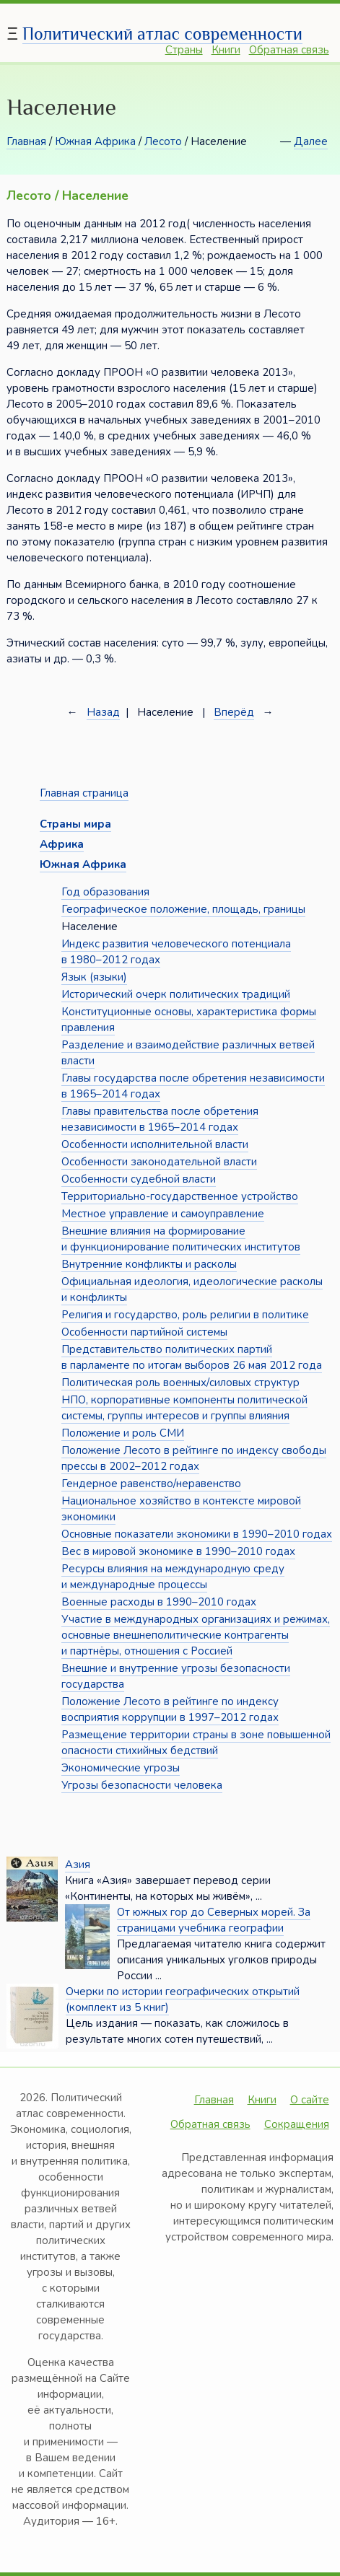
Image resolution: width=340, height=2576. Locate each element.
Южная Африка (95, 141)
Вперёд (234, 712)
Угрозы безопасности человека (141, 1785)
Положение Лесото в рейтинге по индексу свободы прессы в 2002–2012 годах (193, 1458)
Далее (311, 141)
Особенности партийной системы (144, 1332)
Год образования (105, 892)
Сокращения (296, 2124)
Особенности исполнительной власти (154, 1144)
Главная (26, 141)
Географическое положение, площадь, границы (183, 909)
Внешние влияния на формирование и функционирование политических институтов (180, 1239)
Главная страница (84, 793)
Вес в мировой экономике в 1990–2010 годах (178, 1551)
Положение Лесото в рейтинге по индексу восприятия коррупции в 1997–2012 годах (170, 1709)
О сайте (309, 2100)
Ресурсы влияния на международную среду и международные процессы (172, 1576)
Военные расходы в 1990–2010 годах (158, 1602)
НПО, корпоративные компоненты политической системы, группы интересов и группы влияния (184, 1408)
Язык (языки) (94, 977)
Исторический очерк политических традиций (175, 994)
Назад (103, 712)
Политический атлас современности (162, 33)
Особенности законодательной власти (159, 1162)
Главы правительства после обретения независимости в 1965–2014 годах (159, 1119)
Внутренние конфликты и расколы (149, 1264)
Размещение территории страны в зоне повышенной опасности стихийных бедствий (196, 1742)
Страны (184, 50)
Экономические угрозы (120, 1768)
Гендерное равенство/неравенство (151, 1483)
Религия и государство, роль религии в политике (185, 1314)
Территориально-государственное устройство (179, 1196)
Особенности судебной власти (138, 1179)
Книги (226, 50)
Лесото (163, 141)
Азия (77, 1864)
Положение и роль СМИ (122, 1433)
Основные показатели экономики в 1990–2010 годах (196, 1534)
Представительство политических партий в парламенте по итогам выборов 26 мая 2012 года (191, 1357)
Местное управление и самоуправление (162, 1213)
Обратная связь (289, 50)
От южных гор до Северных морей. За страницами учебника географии (213, 1920)
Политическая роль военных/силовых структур (180, 1382)
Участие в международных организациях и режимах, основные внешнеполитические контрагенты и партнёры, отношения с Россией (195, 1635)
